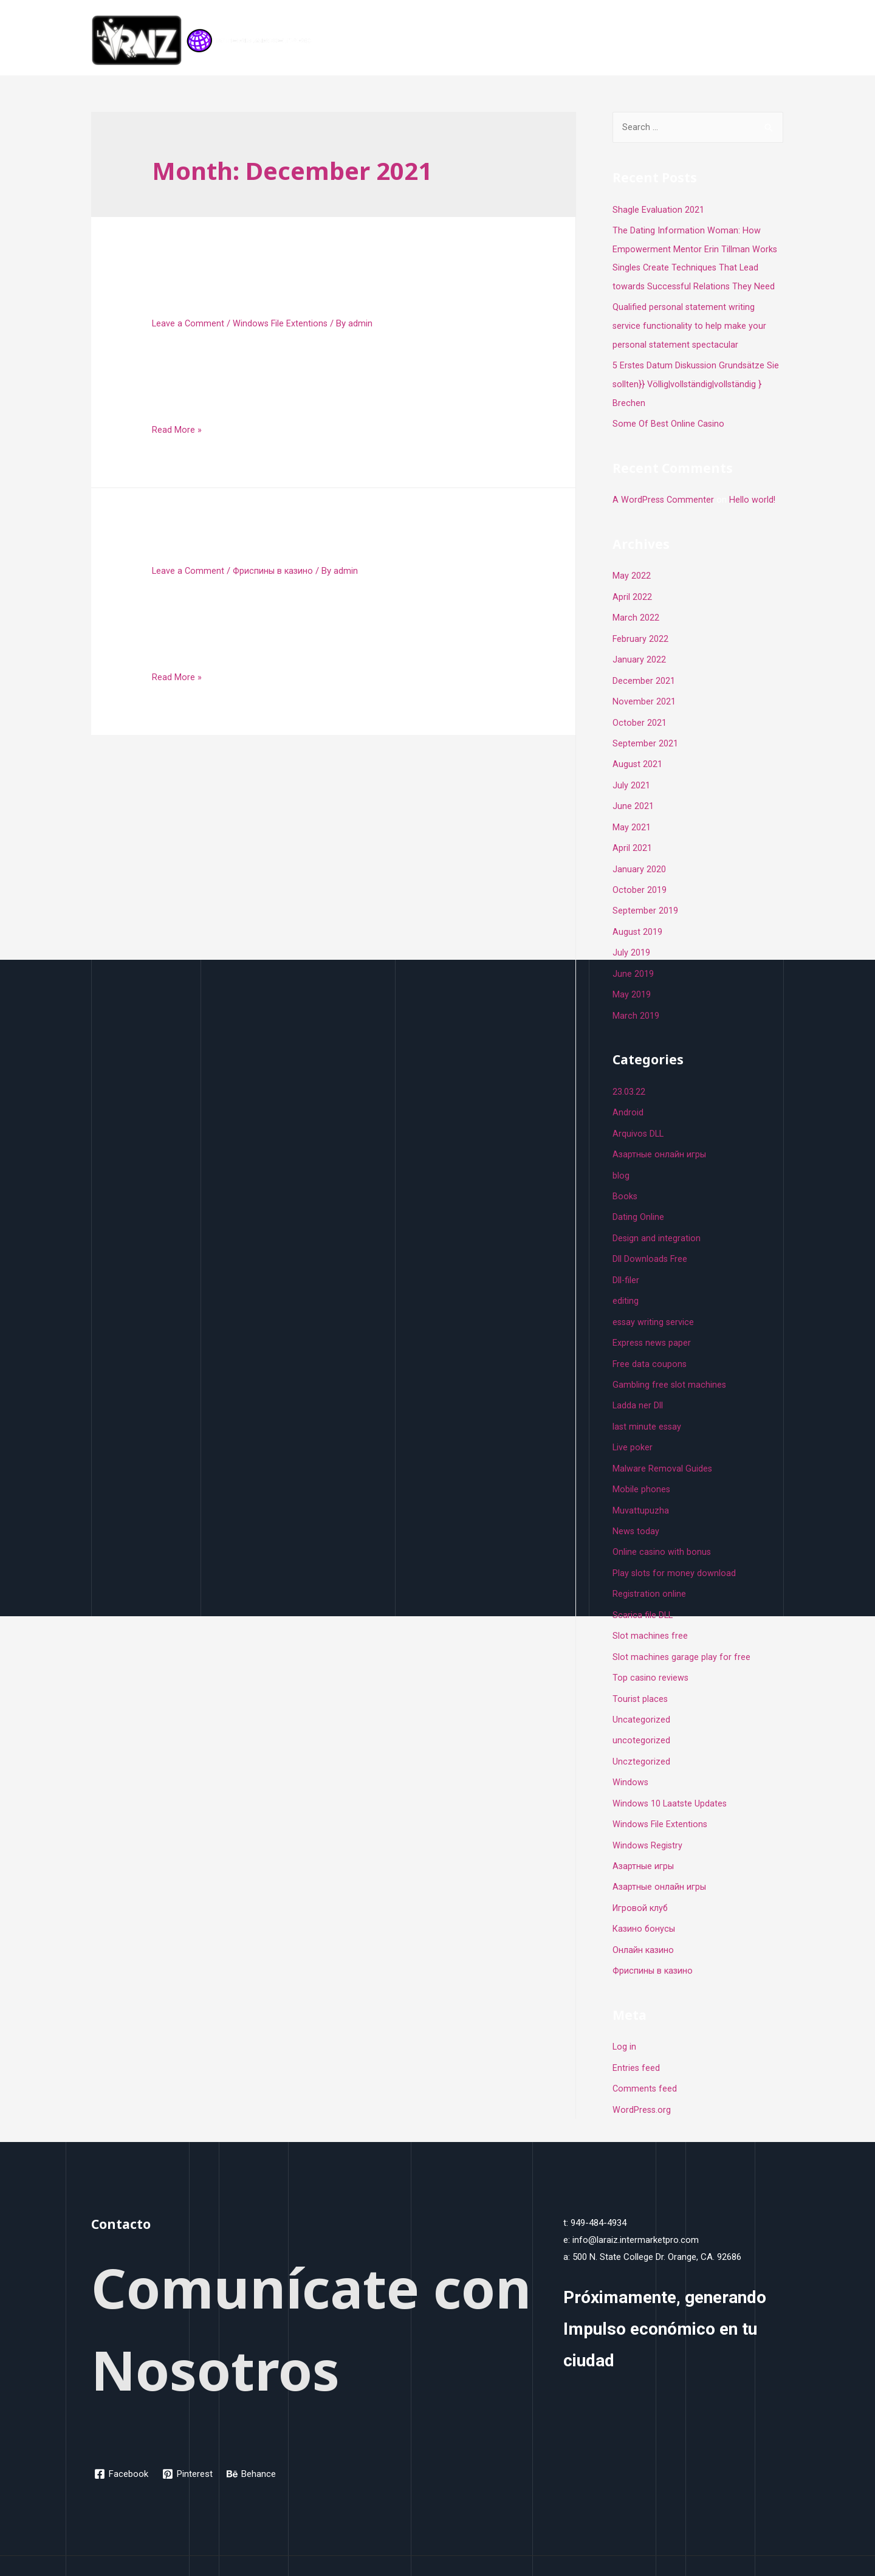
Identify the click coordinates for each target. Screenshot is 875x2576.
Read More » (177, 429)
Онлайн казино (643, 1918)
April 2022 (632, 591)
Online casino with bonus (662, 1528)
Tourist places (640, 1672)
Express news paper (652, 1323)
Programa (699, 40)
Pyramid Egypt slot (236, 549)
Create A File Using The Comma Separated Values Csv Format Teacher (320, 290)
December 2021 (643, 673)
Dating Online (638, 1200)
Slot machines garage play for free (681, 1631)
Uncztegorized (641, 1734)
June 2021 (633, 796)
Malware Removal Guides (662, 1446)
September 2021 (645, 735)
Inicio (650, 40)
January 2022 (639, 653)
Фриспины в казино (275, 570)
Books (625, 1180)
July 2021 (631, 776)
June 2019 (633, 961)
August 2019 (637, 919)
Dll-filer (626, 1262)
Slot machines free (650, 1610)
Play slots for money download (674, 1549)
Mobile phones (641, 1467)
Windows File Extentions (282, 323)
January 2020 (639, 858)
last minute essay (647, 1405)
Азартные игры (644, 1836)
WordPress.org (642, 2076)
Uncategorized (641, 1692)
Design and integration (656, 1221)
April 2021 (632, 837)
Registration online (649, 1570)
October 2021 (639, 714)
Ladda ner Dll (638, 1385)
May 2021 (631, 817)
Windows (630, 1754)
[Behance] (253, 2440)
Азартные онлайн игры (660, 1856)
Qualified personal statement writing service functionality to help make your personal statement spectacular (689, 324)
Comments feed (645, 2055)
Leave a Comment (188, 323)
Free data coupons (650, 1344)
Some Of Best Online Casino (669, 420)
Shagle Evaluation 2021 (658, 210)
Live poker (632, 1426)
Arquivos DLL (638, 1118)
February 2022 (640, 632)
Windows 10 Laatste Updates (670, 1774)
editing (625, 1282)
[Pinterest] (189, 2440)
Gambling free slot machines (669, 1364)
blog (621, 1159)
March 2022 (635, 612)
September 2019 (645, 899)
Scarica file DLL (643, 1590)
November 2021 (644, 694)
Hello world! (754, 495)
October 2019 (639, 878)
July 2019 (631, 940)
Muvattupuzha (640, 1488)
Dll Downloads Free (650, 1241)
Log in (624, 2014)
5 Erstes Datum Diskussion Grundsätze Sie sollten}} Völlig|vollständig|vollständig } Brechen (697, 381)
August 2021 (637, 755)
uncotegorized (641, 1713)
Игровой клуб (641, 1877)
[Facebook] (122, 2440)
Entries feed (636, 2035)
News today (636, 1508)
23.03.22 (628, 1077)
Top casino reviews (651, 1652)
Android (627, 1098)
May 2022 (631, 571)
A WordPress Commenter (664, 495)
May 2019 (631, 981)
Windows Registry (648, 1816)
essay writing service (654, 1303)
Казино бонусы (645, 1898)
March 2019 (635, 1001)
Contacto (756, 40)
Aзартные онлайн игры (660, 1139)
